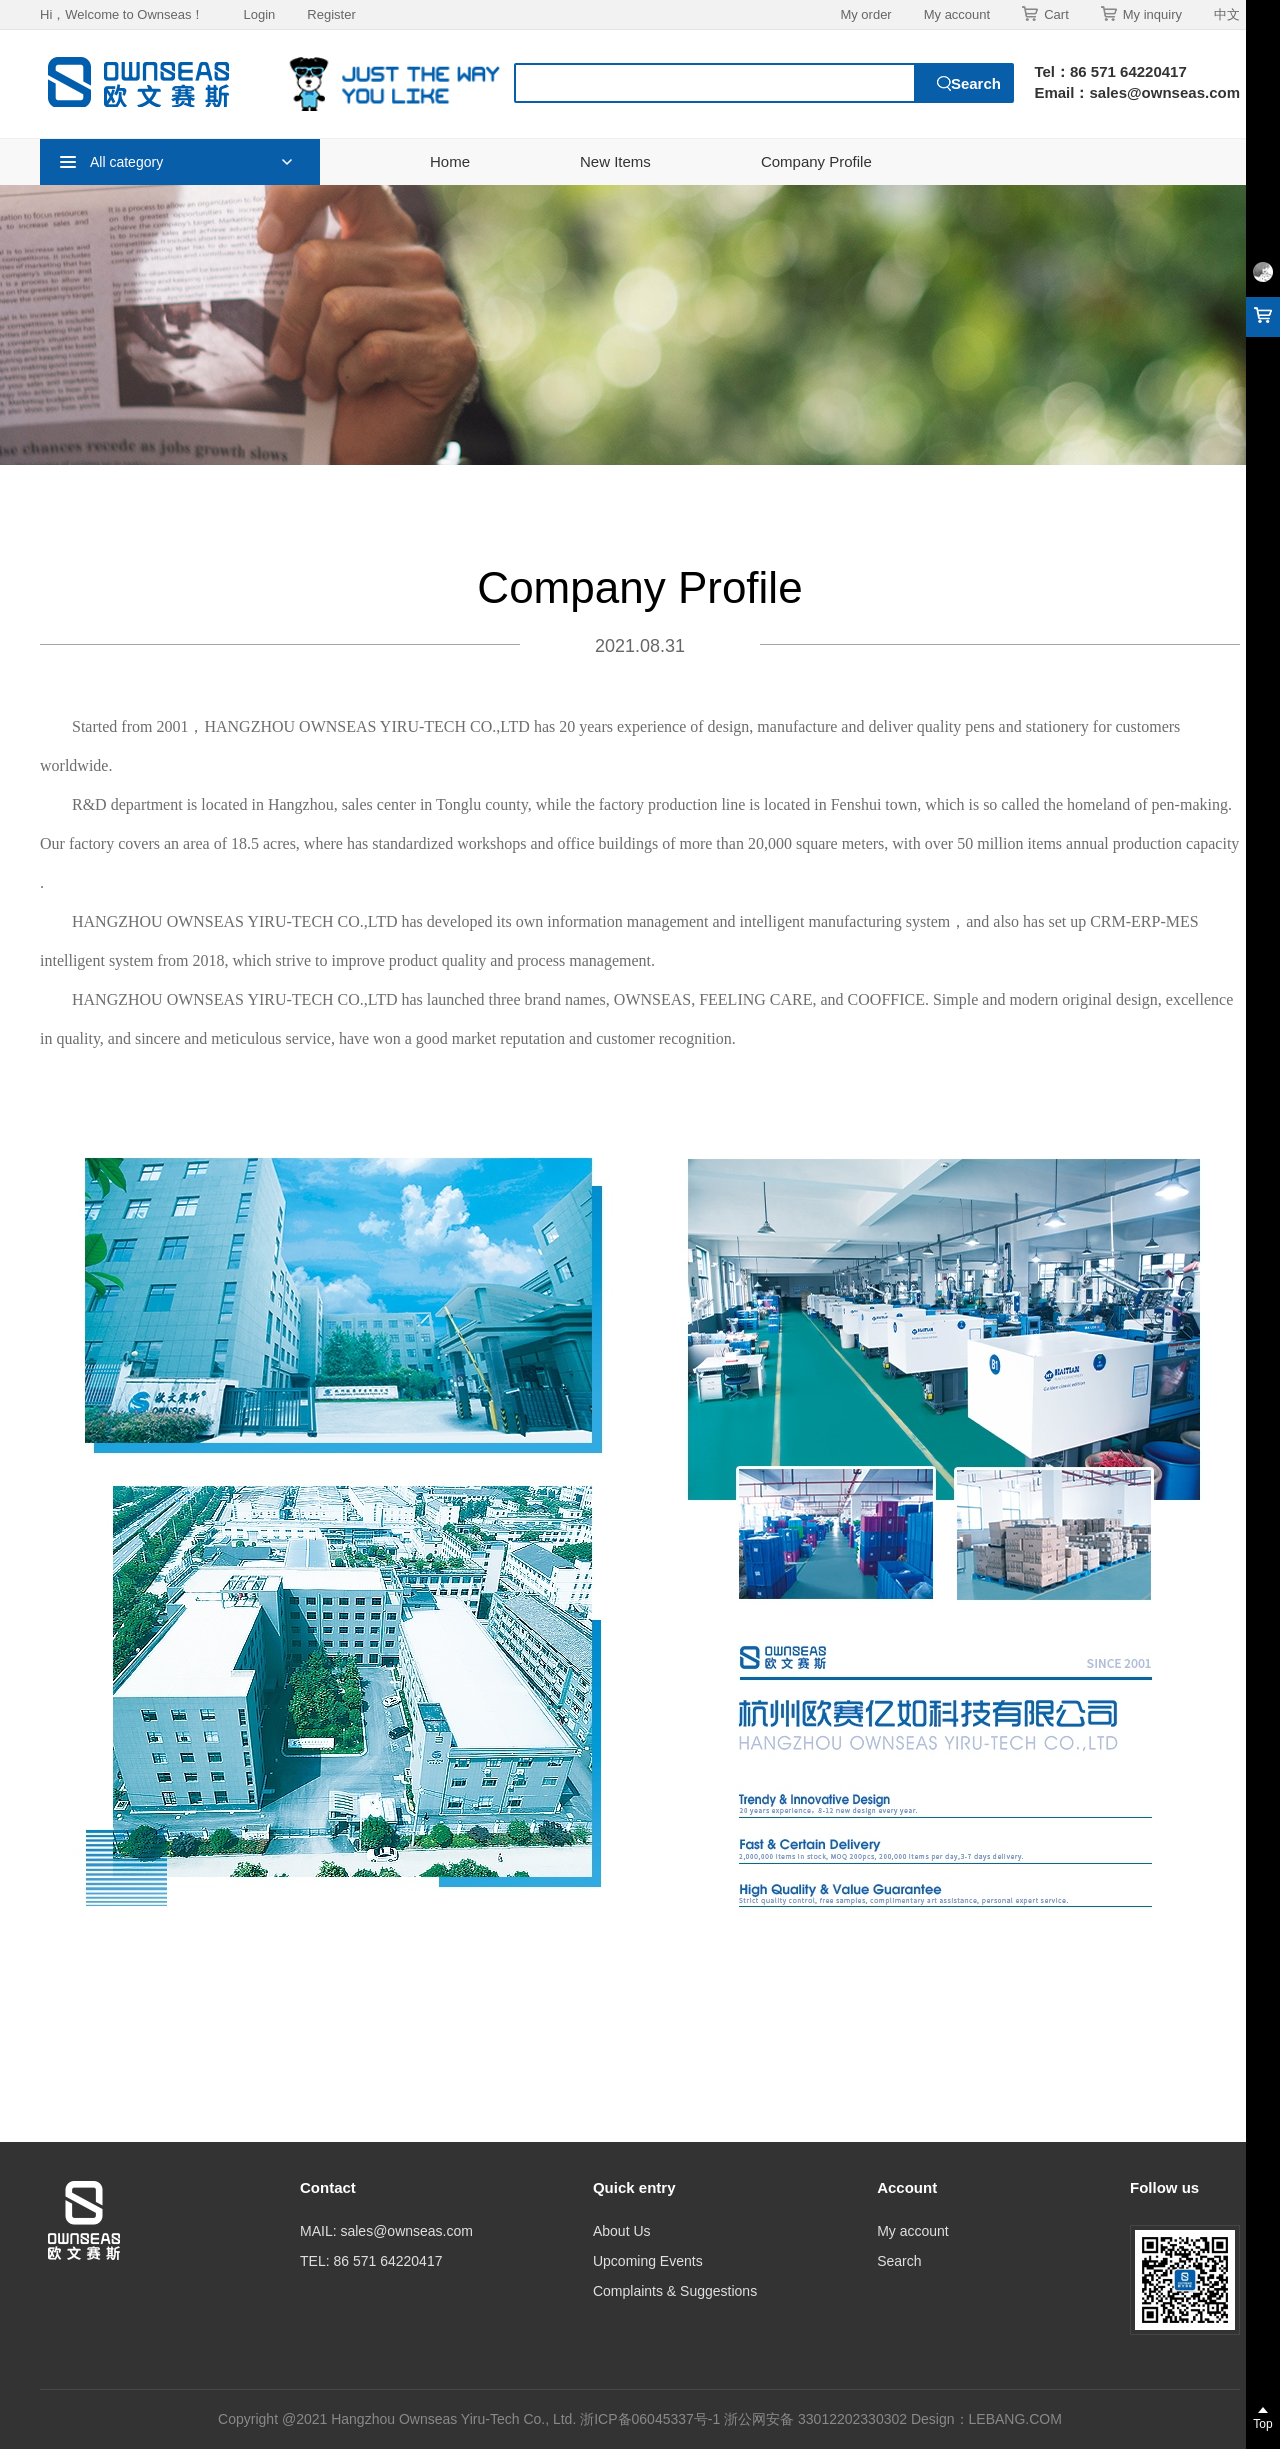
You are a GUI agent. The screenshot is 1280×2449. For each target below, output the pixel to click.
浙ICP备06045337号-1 (652, 2419)
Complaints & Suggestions (675, 2291)
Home (450, 161)
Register (331, 14)
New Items (615, 161)
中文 (1227, 14)
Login (259, 14)
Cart (1045, 14)
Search (899, 2261)
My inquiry (1141, 14)
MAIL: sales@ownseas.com (386, 2231)
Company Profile (816, 161)
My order (865, 14)
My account (957, 14)
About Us (622, 2231)
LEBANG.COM (1015, 2419)
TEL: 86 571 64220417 (371, 2261)
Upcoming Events (648, 2261)
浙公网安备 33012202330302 (815, 2419)
